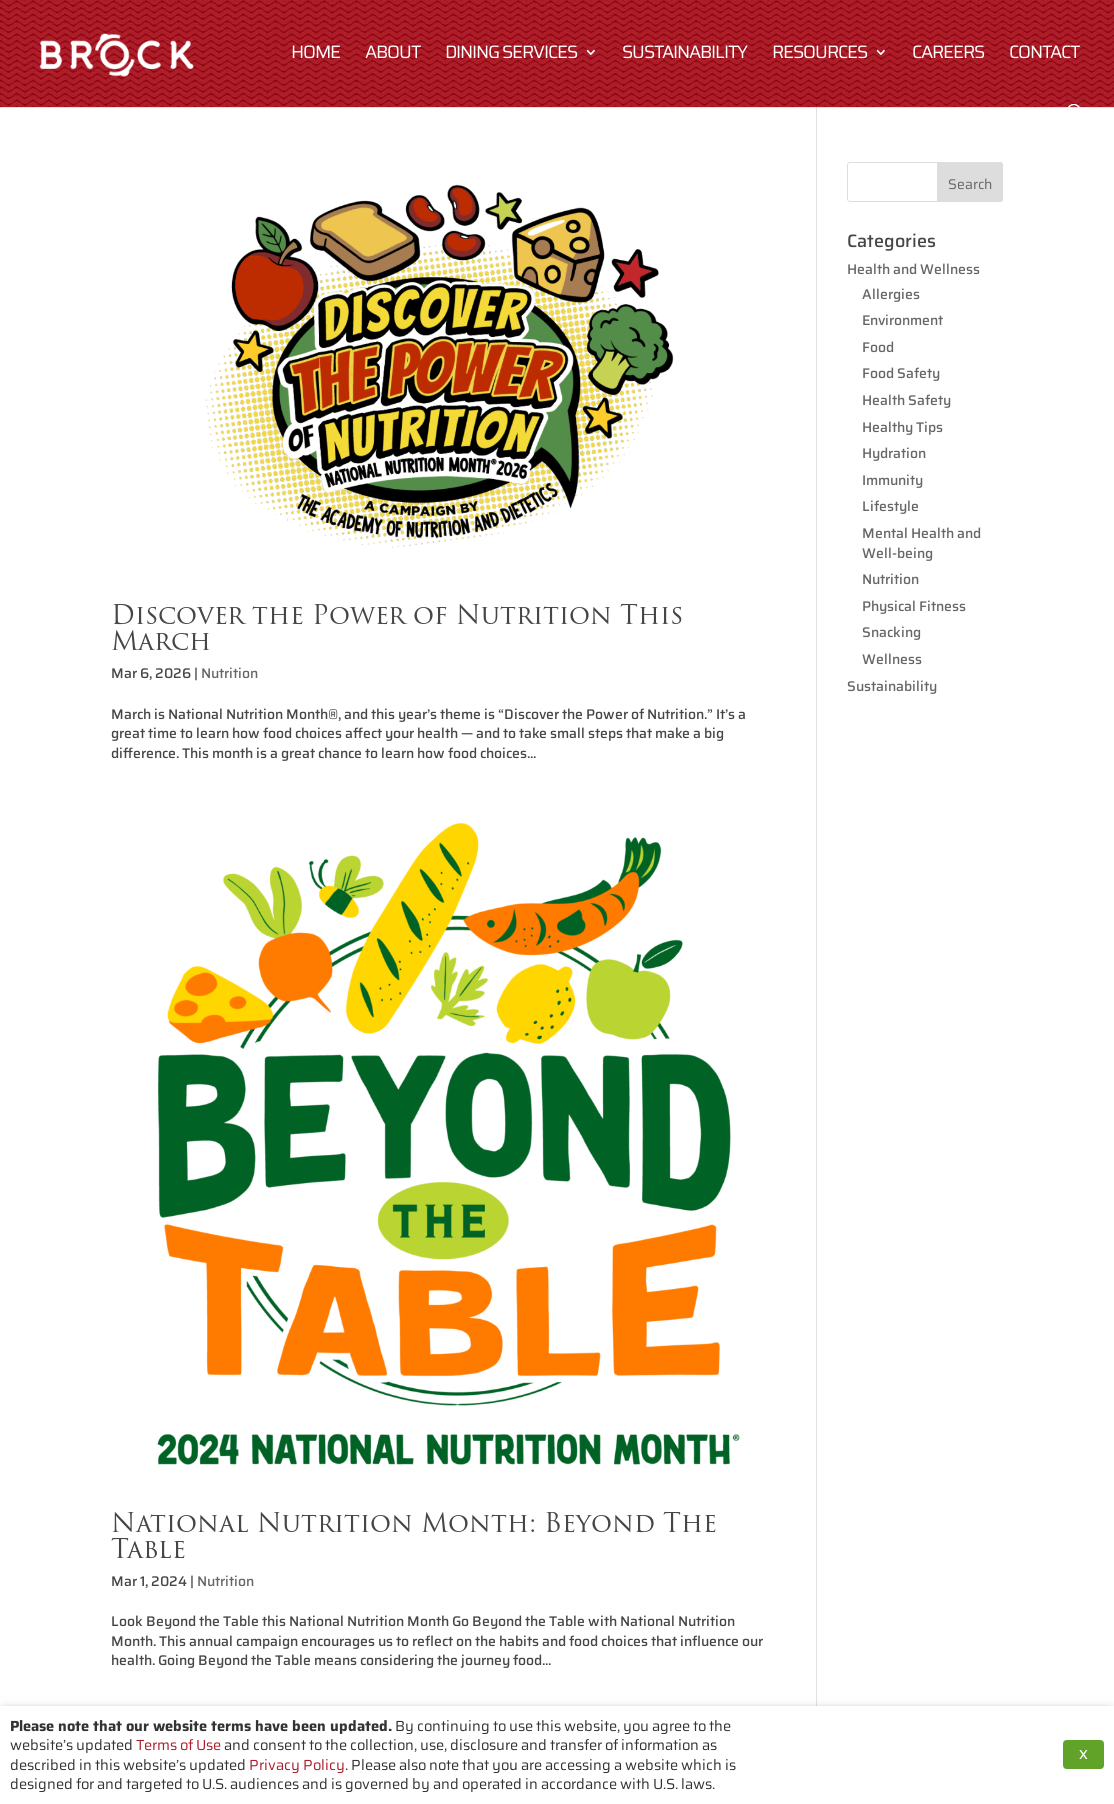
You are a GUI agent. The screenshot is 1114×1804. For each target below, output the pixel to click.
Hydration (894, 453)
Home (315, 55)
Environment (902, 320)
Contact (1044, 55)
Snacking (891, 632)
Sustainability (684, 55)
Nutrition (229, 673)
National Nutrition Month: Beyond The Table (414, 1535)
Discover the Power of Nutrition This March (397, 627)
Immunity (892, 480)
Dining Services (511, 55)
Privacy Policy (297, 1764)
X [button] (1083, 1754)
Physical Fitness (914, 606)
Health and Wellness (913, 269)
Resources (819, 55)
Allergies (891, 294)
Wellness (892, 659)
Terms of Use (178, 1744)
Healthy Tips (902, 427)
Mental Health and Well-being (921, 543)
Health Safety (906, 400)
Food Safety (901, 373)
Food (878, 347)
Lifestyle (890, 506)
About (392, 55)
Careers (948, 55)
